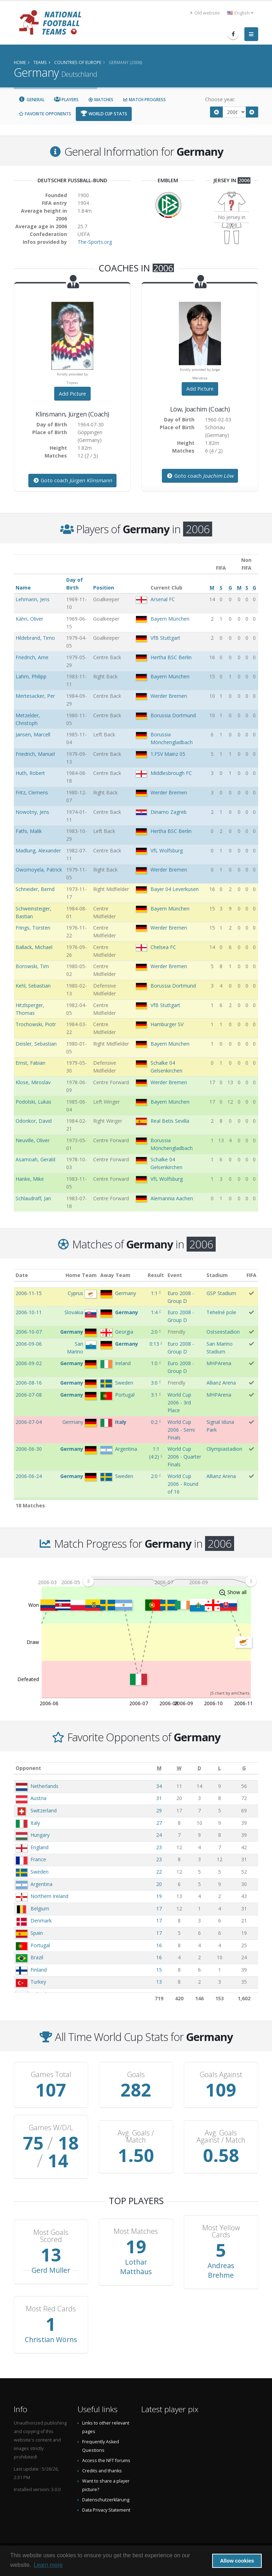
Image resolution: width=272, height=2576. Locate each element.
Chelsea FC (163, 947)
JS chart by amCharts (229, 1693)
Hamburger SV (167, 1024)
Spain (36, 1933)
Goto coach (72, 480)
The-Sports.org (95, 241)
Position (103, 587)
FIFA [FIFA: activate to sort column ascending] (251, 1275)
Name (23, 587)
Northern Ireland (49, 1896)
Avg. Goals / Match (136, 2136)
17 (159, 1908)
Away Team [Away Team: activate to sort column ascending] (115, 1275)
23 (159, 1847)
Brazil (36, 1957)
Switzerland (43, 1810)
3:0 (154, 1382)
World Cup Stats (103, 114)
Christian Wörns (51, 2339)
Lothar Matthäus (136, 2266)
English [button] (240, 13)
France (38, 1859)
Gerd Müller (51, 2270)
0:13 (154, 1343)
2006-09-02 (29, 1363)
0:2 (154, 1422)
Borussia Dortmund (173, 715)
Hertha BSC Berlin (171, 657)
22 (159, 1871)
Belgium (39, 1908)
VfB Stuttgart (165, 637)
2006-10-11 (29, 1312)
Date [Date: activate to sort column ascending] (22, 1275)
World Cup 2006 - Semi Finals (181, 1430)
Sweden (39, 1871)
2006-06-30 (29, 1448)
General (31, 100)
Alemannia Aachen (172, 1198)
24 (159, 1835)
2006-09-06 (29, 1343)
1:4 (154, 1312)
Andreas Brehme (221, 2270)
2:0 (154, 1331)
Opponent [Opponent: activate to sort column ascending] (28, 1768)
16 (159, 1945)
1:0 (154, 1363)
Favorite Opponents (44, 114)
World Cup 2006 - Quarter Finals (184, 1456)
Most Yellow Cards (221, 2231)
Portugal (40, 1945)
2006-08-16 (29, 1382)
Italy (35, 1822)
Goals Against (221, 2074)
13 (159, 1981)
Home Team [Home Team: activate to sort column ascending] (81, 1275)
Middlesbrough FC (171, 773)
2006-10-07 (29, 1331)
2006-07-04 (29, 1422)
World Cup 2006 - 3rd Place (179, 1402)
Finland (38, 1969)
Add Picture (72, 393)
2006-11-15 (29, 1293)
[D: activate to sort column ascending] (199, 1768)
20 (159, 1884)
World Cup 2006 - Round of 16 (183, 1484)
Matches (100, 100)
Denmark (41, 1920)
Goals (136, 2074)
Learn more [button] (48, 2565)
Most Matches (136, 2231)
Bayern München (170, 618)
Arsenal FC (163, 599)
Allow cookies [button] (237, 2561)
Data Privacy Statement (106, 2510)
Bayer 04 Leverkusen (175, 889)
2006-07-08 (29, 1394)
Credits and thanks (102, 2471)
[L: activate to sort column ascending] (219, 1768)
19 (159, 1896)
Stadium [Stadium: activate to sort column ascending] (217, 1275)
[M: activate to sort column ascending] (159, 1768)
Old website (205, 13)
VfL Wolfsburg (167, 850)
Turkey (38, 1981)
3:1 (154, 1394)
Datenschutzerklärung (105, 2500)
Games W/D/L (51, 2127)
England (39, 1847)
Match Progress (144, 100)
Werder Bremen (169, 695)
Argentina (41, 1884)
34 (159, 1786)
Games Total (51, 2074)
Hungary (40, 1835)
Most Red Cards (51, 2308)
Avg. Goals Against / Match (221, 2136)
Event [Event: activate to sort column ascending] (175, 1275)
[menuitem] (169, 1581)
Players (66, 100)
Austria (38, 1798)
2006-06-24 (29, 1476)
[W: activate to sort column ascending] (179, 1768)
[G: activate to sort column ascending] (244, 1768)
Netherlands (44, 1786)
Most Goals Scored (50, 2236)
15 (159, 1969)
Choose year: (220, 99)
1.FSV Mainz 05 (168, 754)
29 (159, 1810)
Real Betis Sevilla (170, 1120)
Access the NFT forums (106, 2460)
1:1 (154, 1293)
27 (159, 1822)
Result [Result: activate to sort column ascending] (156, 1275)
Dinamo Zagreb (169, 812)
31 (159, 1798)
